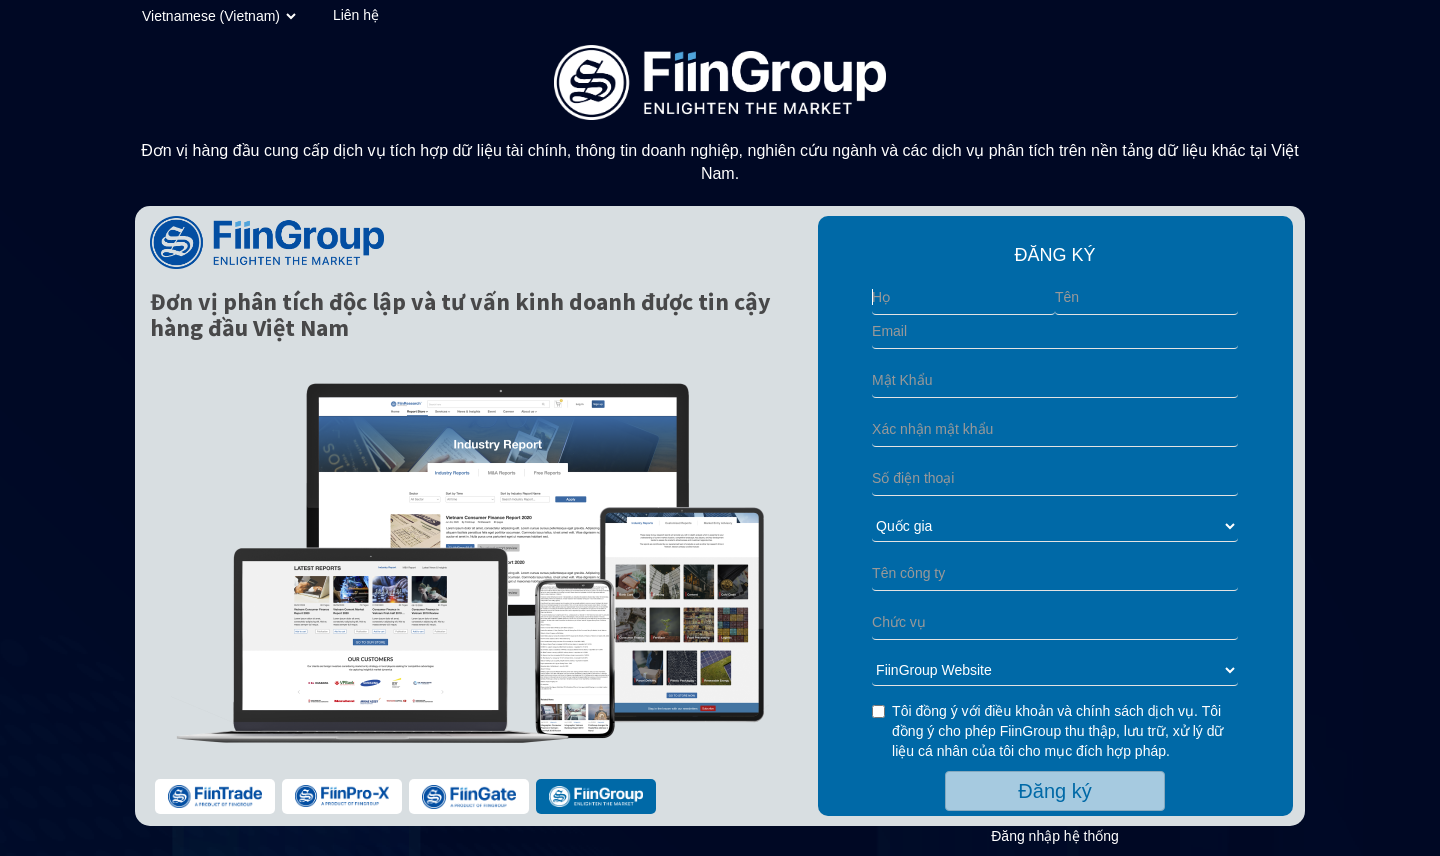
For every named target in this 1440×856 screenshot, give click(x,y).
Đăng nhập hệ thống (1055, 836)
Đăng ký (1054, 791)
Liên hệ (356, 15)
